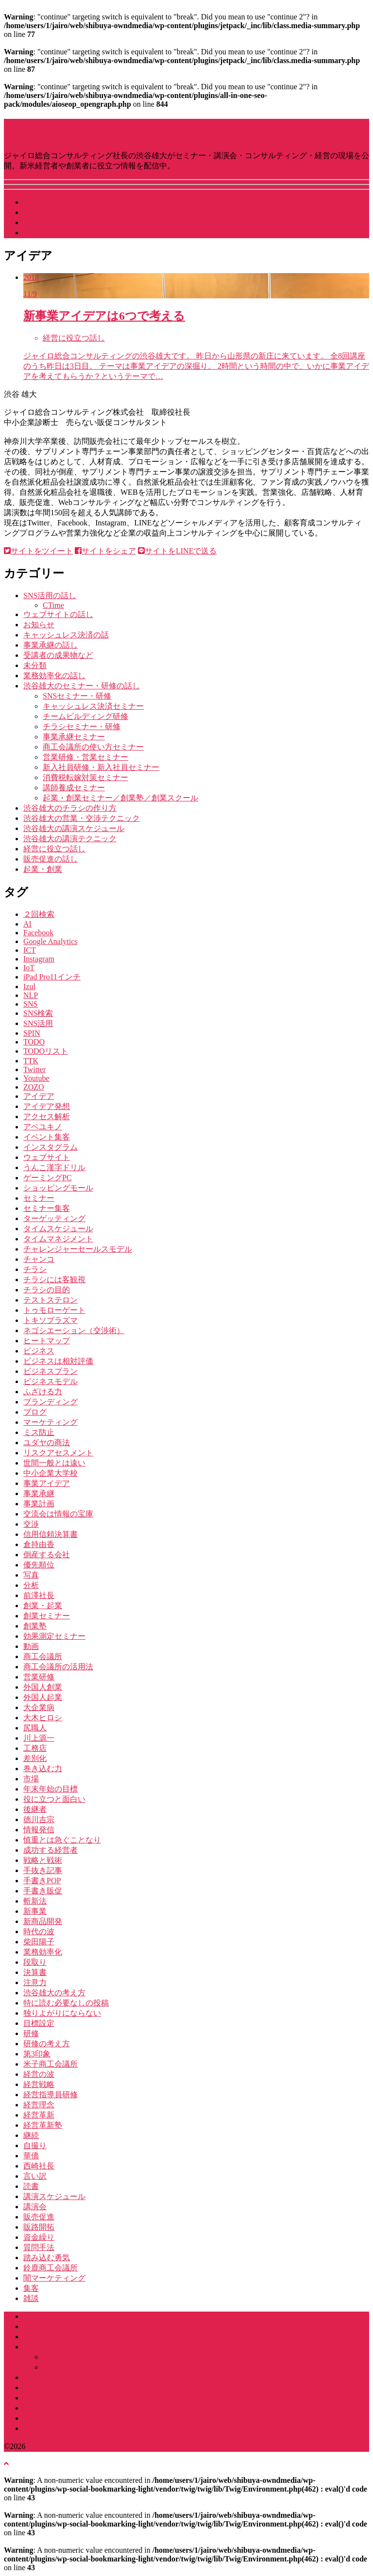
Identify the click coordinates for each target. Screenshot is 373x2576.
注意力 (35, 1982)
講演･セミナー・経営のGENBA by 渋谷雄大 (157, 129)
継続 (31, 2135)
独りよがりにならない (62, 2013)
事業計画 (38, 1504)
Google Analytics (50, 941)
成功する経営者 (50, 1850)
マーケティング (50, 1422)
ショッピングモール (58, 1188)
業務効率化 (42, 1952)
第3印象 (37, 2054)
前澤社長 (38, 1595)
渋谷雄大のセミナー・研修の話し (81, 686)
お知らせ (38, 624)
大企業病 (38, 1707)
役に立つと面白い (54, 1799)
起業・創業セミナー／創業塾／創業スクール (120, 798)
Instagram (38, 959)
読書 (31, 2186)
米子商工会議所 (50, 2064)
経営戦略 (38, 2084)
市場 (31, 1779)
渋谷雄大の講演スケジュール (73, 828)
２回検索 (38, 914)
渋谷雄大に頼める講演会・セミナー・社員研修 (104, 2347)
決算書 (35, 1972)
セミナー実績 (46, 2398)
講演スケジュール (54, 202)
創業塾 (35, 1626)
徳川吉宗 (38, 1819)
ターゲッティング (54, 1218)
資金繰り (38, 2237)
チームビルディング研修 (85, 716)
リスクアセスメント (58, 1453)
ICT (29, 950)
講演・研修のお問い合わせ (70, 2428)
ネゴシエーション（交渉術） (73, 1330)
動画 (31, 1646)
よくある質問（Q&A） (63, 2408)
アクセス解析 (46, 1116)
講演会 (35, 2206)
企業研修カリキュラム (81, 2367)
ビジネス (38, 1351)
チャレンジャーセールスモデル (77, 1249)
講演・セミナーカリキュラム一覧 (101, 2357)
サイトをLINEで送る (177, 551)
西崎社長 (38, 2166)
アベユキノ (42, 1127)
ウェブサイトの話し (58, 614)
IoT (28, 967)
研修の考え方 (46, 2043)
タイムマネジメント (58, 1239)
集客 (31, 2288)
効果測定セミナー (54, 1636)
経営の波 (38, 2074)
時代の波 (38, 1931)
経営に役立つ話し (54, 849)
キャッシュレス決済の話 (66, 635)
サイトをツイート (38, 551)
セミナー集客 (46, 1208)
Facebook (38, 933)
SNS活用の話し (49, 595)
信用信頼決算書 (50, 1534)
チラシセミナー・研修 (81, 726)
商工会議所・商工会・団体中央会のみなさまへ (104, 2377)
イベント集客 (46, 1137)
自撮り (35, 2145)
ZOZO (33, 1087)
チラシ (35, 1269)
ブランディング (50, 1402)
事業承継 (38, 1493)
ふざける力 (42, 1391)
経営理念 (38, 2105)
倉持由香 (38, 1544)
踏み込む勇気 (46, 2257)
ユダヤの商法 (46, 1442)
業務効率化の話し (54, 675)
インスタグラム (50, 1147)
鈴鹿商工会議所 (50, 2268)
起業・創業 (42, 869)
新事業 (35, 1911)
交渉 (31, 1524)
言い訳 (35, 2176)
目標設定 (38, 2023)
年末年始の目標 (50, 1789)
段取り (35, 1962)
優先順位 (38, 1565)
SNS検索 (38, 1013)
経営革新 (38, 2115)
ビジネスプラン (50, 1371)
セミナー (38, 1198)
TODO (34, 1042)
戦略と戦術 (42, 1860)
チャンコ (38, 1259)
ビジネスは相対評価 (58, 1361)
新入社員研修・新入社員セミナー (101, 767)
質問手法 (38, 2247)
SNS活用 (38, 1023)
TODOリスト (45, 1051)
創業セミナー (46, 1616)
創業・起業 (42, 1605)
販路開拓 (38, 2227)
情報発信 (38, 1830)
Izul (29, 986)
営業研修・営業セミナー (85, 757)
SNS (30, 1004)
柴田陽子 (38, 1942)
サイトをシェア (105, 551)
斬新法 (35, 1901)
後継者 (35, 1809)
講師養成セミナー (74, 787)
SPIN (31, 1033)
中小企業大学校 (50, 1473)
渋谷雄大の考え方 (54, 1993)
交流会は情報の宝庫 (58, 1514)
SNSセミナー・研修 (77, 696)
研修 (31, 2033)
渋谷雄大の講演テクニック (70, 838)
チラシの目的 (46, 1290)
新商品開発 (42, 1921)
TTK (30, 1061)
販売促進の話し (50, 859)
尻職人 (35, 1728)
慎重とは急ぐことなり (62, 1840)
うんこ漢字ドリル (54, 1167)
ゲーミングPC (47, 1178)
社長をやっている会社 (62, 222)
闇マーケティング (54, 2278)
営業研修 (38, 1677)
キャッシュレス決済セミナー (93, 706)
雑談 (31, 2298)
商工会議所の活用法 (58, 1667)
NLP (30, 995)
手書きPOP (42, 1880)
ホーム (35, 2316)
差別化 (35, 1758)
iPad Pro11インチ (52, 977)
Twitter (34, 1069)
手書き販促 (42, 1891)
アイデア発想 (46, 1106)
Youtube (36, 1078)
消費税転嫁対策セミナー (85, 777)
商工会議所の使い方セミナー (93, 747)
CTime (53, 605)
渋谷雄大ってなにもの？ (66, 212)
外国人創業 (42, 1687)
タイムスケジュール (58, 1228)
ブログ (35, 1412)
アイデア (38, 1096)
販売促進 (38, 2217)
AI (27, 924)
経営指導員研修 (50, 2094)
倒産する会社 (46, 1554)
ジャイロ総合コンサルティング (77, 2336)
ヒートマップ (46, 1341)
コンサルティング (54, 2387)
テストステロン (50, 1300)
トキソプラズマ (50, 1320)
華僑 (31, 2156)
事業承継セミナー (74, 737)
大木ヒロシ (42, 1717)
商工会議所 (42, 1656)
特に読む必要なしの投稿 (66, 2003)
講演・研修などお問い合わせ (73, 232)
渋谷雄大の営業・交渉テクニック (81, 818)
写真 (31, 1575)
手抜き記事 (42, 1870)
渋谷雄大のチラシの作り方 (70, 808)
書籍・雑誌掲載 (50, 2418)
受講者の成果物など (58, 655)
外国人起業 (42, 1697)
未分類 (35, 665)
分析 (31, 1585)
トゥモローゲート (54, 1310)
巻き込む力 (42, 1768)
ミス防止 (38, 1432)
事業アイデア (46, 1483)
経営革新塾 (42, 2125)
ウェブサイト (46, 1157)
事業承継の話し (50, 645)
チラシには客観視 (54, 1279)
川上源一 (38, 1738)
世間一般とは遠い (54, 1463)
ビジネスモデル (50, 1381)
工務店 (35, 1748)
